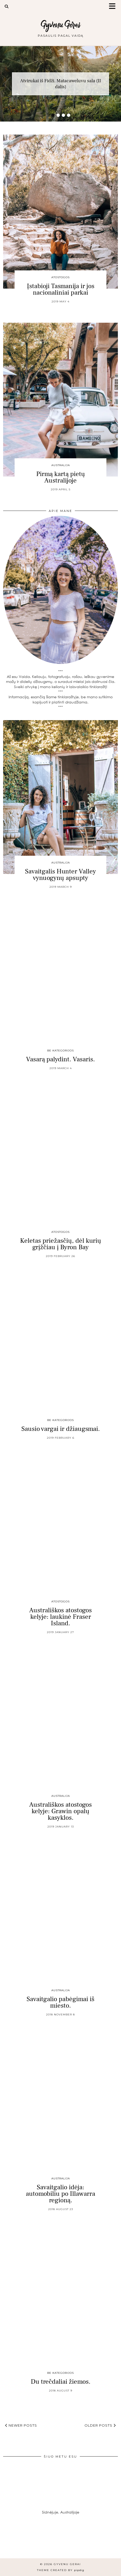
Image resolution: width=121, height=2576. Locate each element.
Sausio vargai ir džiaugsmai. (60, 1429)
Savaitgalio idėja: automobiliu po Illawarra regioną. (60, 2193)
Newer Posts (21, 2425)
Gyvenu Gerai (60, 24)
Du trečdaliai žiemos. (60, 2381)
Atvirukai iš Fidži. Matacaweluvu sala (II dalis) (60, 84)
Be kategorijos (60, 1050)
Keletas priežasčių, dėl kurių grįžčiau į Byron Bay (60, 1243)
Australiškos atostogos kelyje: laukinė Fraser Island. (60, 1616)
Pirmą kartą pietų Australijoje (60, 477)
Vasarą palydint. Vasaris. (60, 1059)
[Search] (7, 6)
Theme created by (60, 2570)
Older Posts (100, 2425)
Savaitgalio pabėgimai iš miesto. (60, 2002)
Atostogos (60, 277)
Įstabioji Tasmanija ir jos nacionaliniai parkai (60, 289)
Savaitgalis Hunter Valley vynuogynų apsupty (60, 874)
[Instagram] (15, 2543)
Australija (60, 465)
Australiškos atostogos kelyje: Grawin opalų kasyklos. (60, 1811)
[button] (114, 6)
